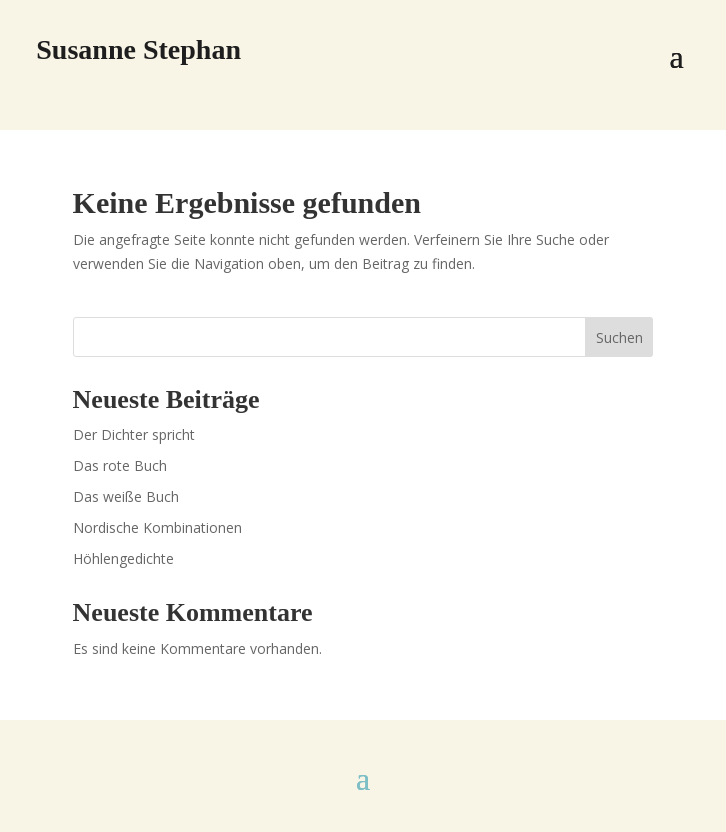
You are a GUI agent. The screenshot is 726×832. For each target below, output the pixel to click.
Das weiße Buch (126, 496)
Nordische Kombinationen (157, 527)
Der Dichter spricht (134, 434)
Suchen (619, 337)
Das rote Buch (120, 465)
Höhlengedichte (123, 558)
